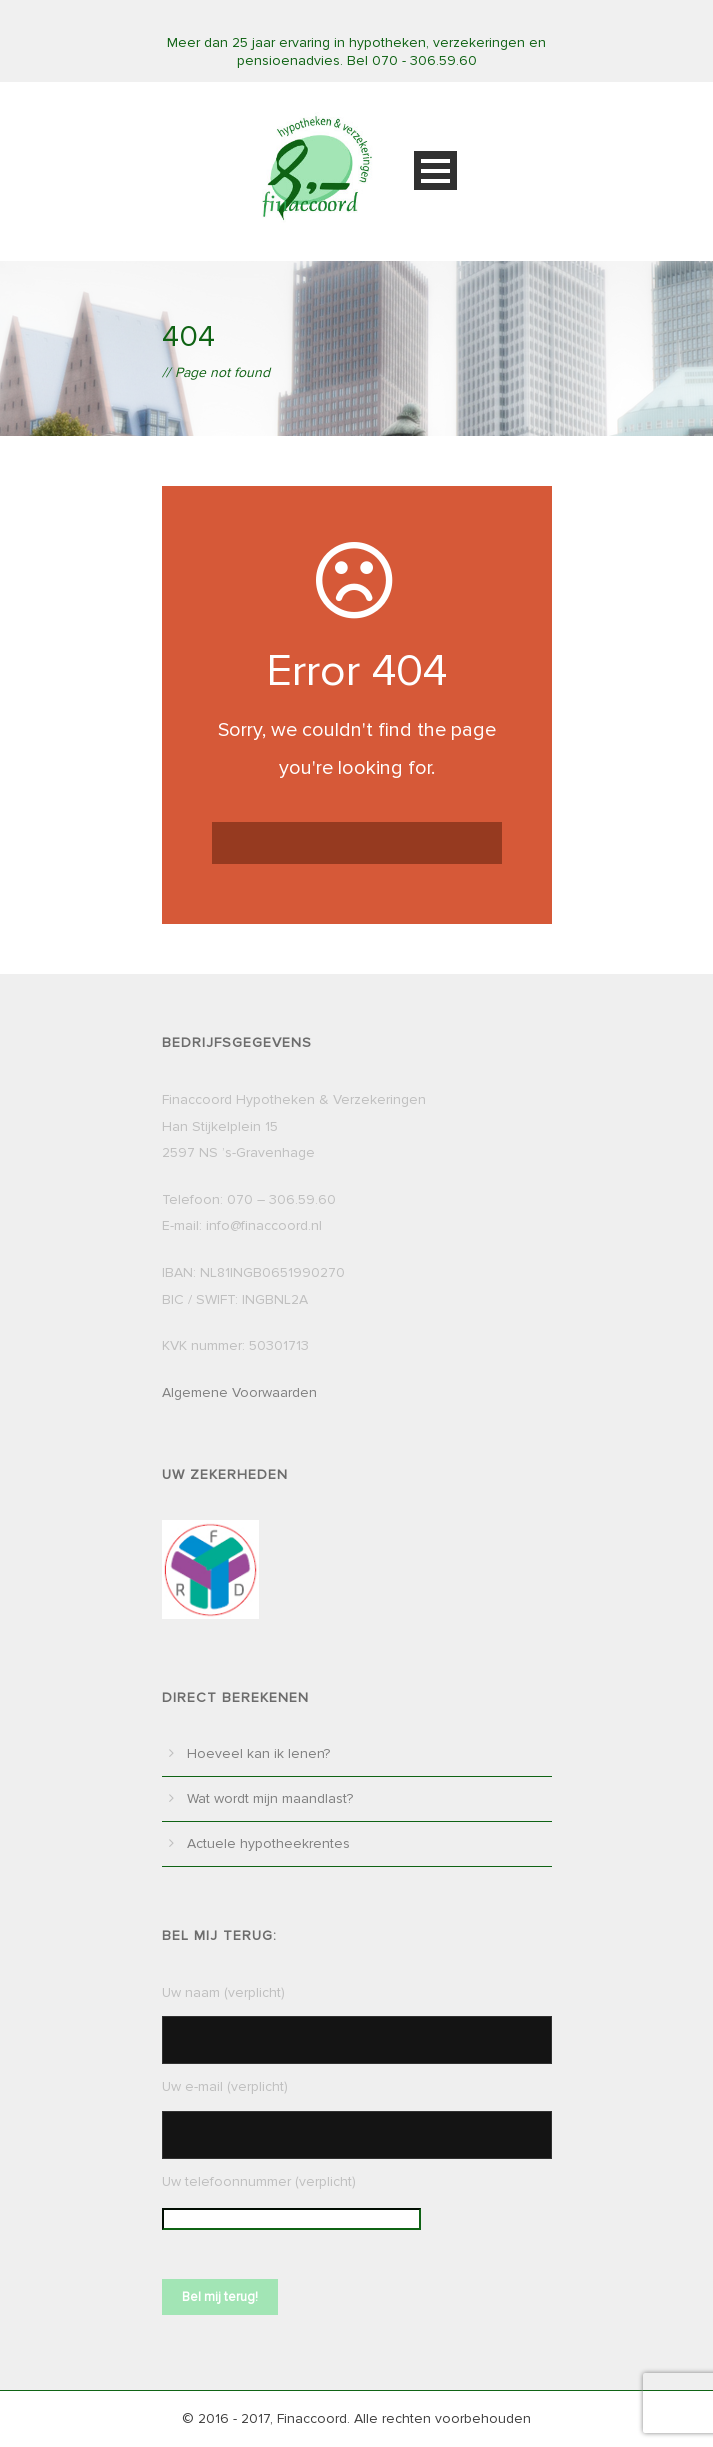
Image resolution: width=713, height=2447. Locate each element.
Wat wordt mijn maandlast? (270, 1798)
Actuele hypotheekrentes (268, 1843)
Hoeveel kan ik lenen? (258, 1753)
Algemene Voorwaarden (239, 1392)
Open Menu (435, 170)
